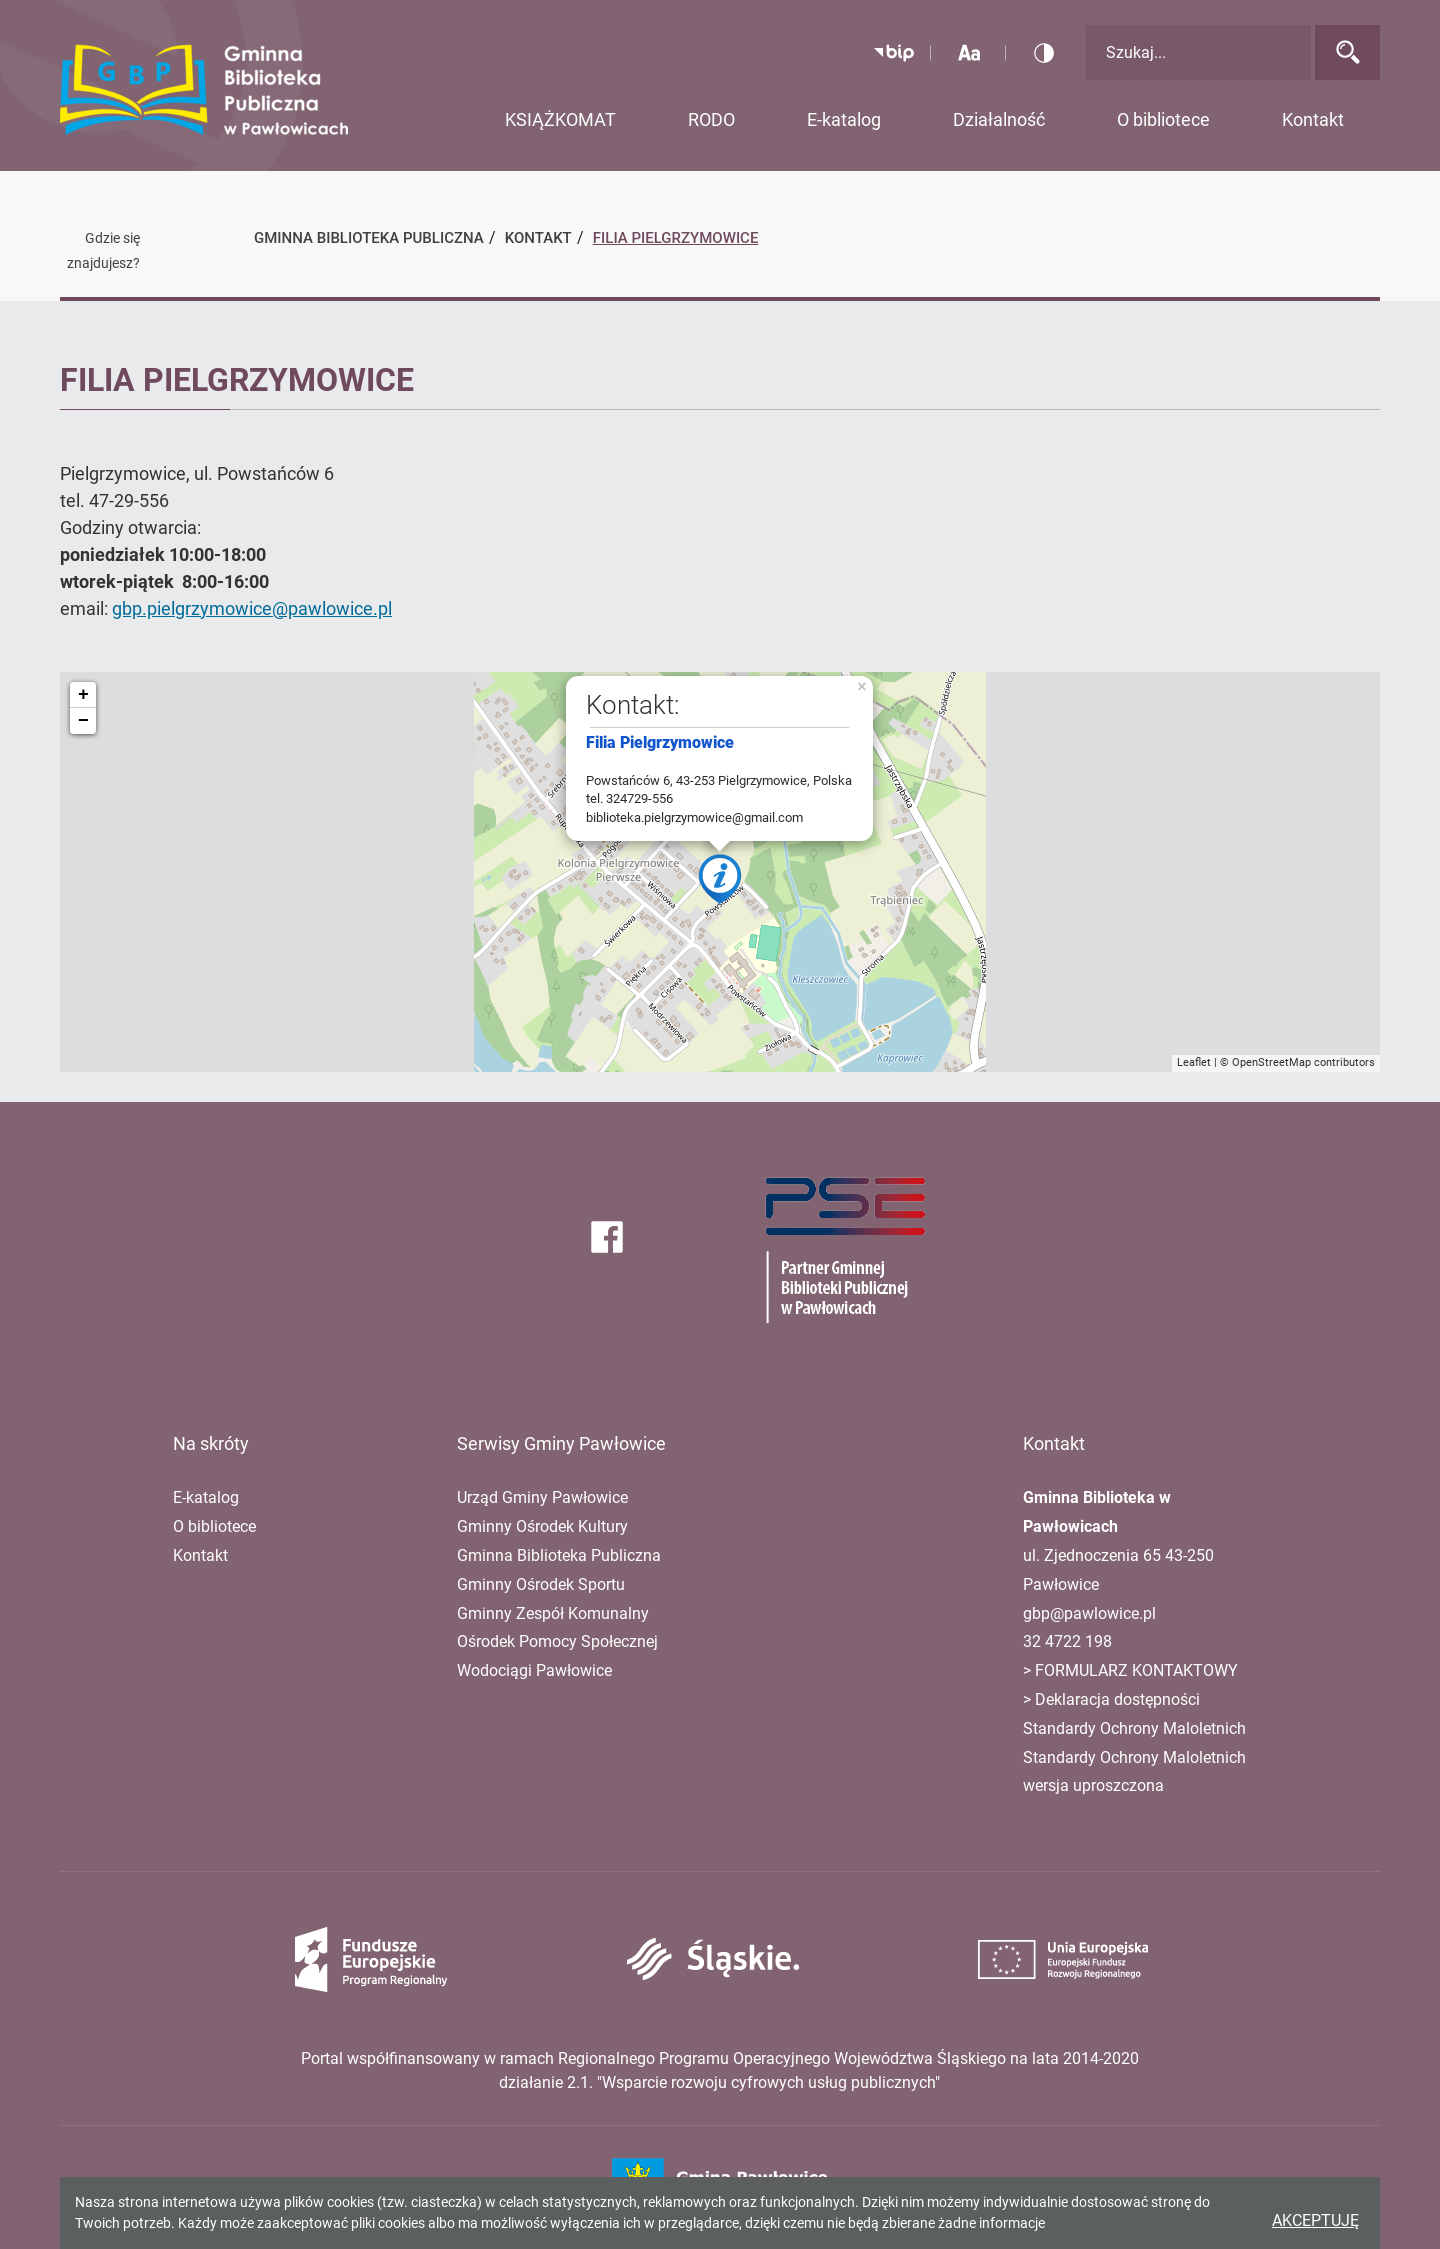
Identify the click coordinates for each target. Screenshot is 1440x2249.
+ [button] (83, 695)
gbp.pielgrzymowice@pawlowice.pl (252, 608)
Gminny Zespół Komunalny (553, 1613)
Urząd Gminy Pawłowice (542, 1497)
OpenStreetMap (1271, 1062)
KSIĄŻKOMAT (560, 119)
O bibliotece (214, 1526)
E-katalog (844, 119)
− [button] (83, 721)
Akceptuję (1315, 2220)
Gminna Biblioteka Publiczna (559, 1555)
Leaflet (1194, 1062)
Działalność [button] (999, 119)
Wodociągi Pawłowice (534, 1670)
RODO (711, 119)
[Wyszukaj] (1347, 52)
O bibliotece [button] (1163, 119)
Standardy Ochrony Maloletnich (1134, 1728)
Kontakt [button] (1313, 119)
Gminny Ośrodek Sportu (541, 1584)
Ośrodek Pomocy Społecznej (557, 1641)
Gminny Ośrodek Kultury (542, 1526)
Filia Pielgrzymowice (676, 238)
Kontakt (200, 1555)
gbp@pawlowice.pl (1089, 1613)
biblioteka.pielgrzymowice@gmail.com (694, 817)
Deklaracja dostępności (1117, 1699)
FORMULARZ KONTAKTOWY (1134, 1670)
